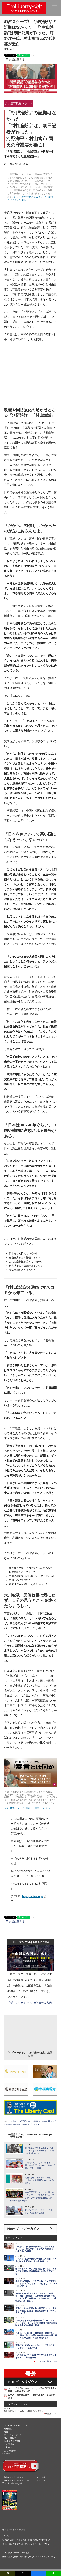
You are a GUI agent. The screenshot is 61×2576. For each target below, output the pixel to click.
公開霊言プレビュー (30, 2124)
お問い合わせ (10, 2450)
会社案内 (8, 2447)
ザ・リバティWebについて (15, 2425)
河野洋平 (8, 2124)
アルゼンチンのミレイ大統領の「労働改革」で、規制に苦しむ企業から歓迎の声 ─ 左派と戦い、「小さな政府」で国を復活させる (36, 2335)
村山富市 (14, 2121)
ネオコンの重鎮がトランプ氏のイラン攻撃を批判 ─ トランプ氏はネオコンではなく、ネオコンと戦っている (36, 2283)
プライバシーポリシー (14, 2435)
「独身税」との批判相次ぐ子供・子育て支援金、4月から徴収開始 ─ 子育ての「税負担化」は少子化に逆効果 (35, 2249)
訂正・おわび (10, 2438)
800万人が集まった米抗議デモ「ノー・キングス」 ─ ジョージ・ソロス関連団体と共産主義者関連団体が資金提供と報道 (36, 2323)
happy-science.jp (32, 1896)
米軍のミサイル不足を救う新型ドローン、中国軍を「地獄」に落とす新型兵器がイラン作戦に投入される (35, 2310)
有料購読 (8, 2428)
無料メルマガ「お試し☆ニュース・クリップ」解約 (24, 2480)
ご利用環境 (9, 2444)
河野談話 (23, 2121)
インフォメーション (17, 2404)
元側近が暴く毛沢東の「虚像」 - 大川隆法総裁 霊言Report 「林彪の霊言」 (40, 2180)
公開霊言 (17, 2124)
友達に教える (15, 59)
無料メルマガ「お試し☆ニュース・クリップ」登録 (24, 2477)
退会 (6, 2432)
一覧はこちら (50, 2413)
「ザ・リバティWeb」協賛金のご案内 (29, 2002)
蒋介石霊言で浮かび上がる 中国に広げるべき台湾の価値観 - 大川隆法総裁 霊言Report (40, 2150)
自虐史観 (43, 2121)
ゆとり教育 (33, 2121)
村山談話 (52, 2121)
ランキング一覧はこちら (45, 2361)
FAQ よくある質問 (12, 2441)
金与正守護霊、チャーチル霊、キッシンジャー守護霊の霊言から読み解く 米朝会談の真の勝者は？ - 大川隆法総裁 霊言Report (30, 2196)
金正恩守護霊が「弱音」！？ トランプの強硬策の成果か (40, 2211)
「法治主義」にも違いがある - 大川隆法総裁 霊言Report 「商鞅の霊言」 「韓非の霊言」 (40, 2165)
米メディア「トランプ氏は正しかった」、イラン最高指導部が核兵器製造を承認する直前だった (35, 2271)
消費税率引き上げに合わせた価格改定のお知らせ (23, 2411)
